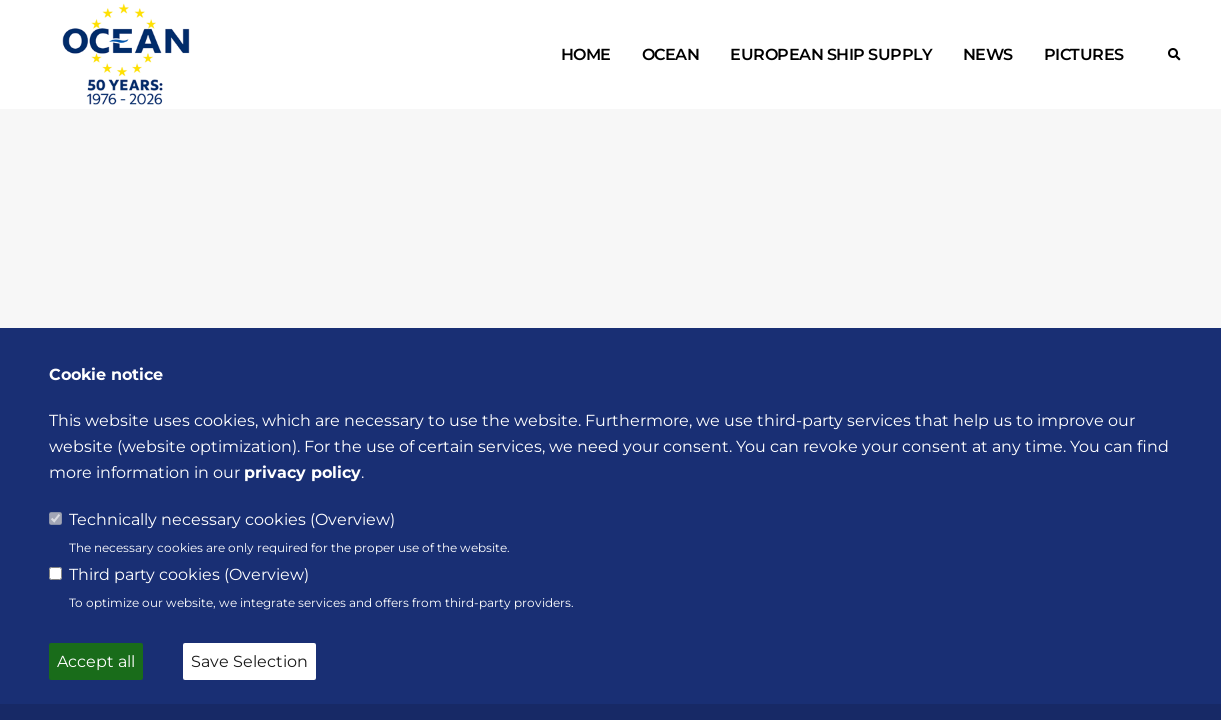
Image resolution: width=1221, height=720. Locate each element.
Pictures (1084, 54)
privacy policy (302, 472)
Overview (352, 519)
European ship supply (831, 54)
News (988, 54)
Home (586, 54)
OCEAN (671, 54)
